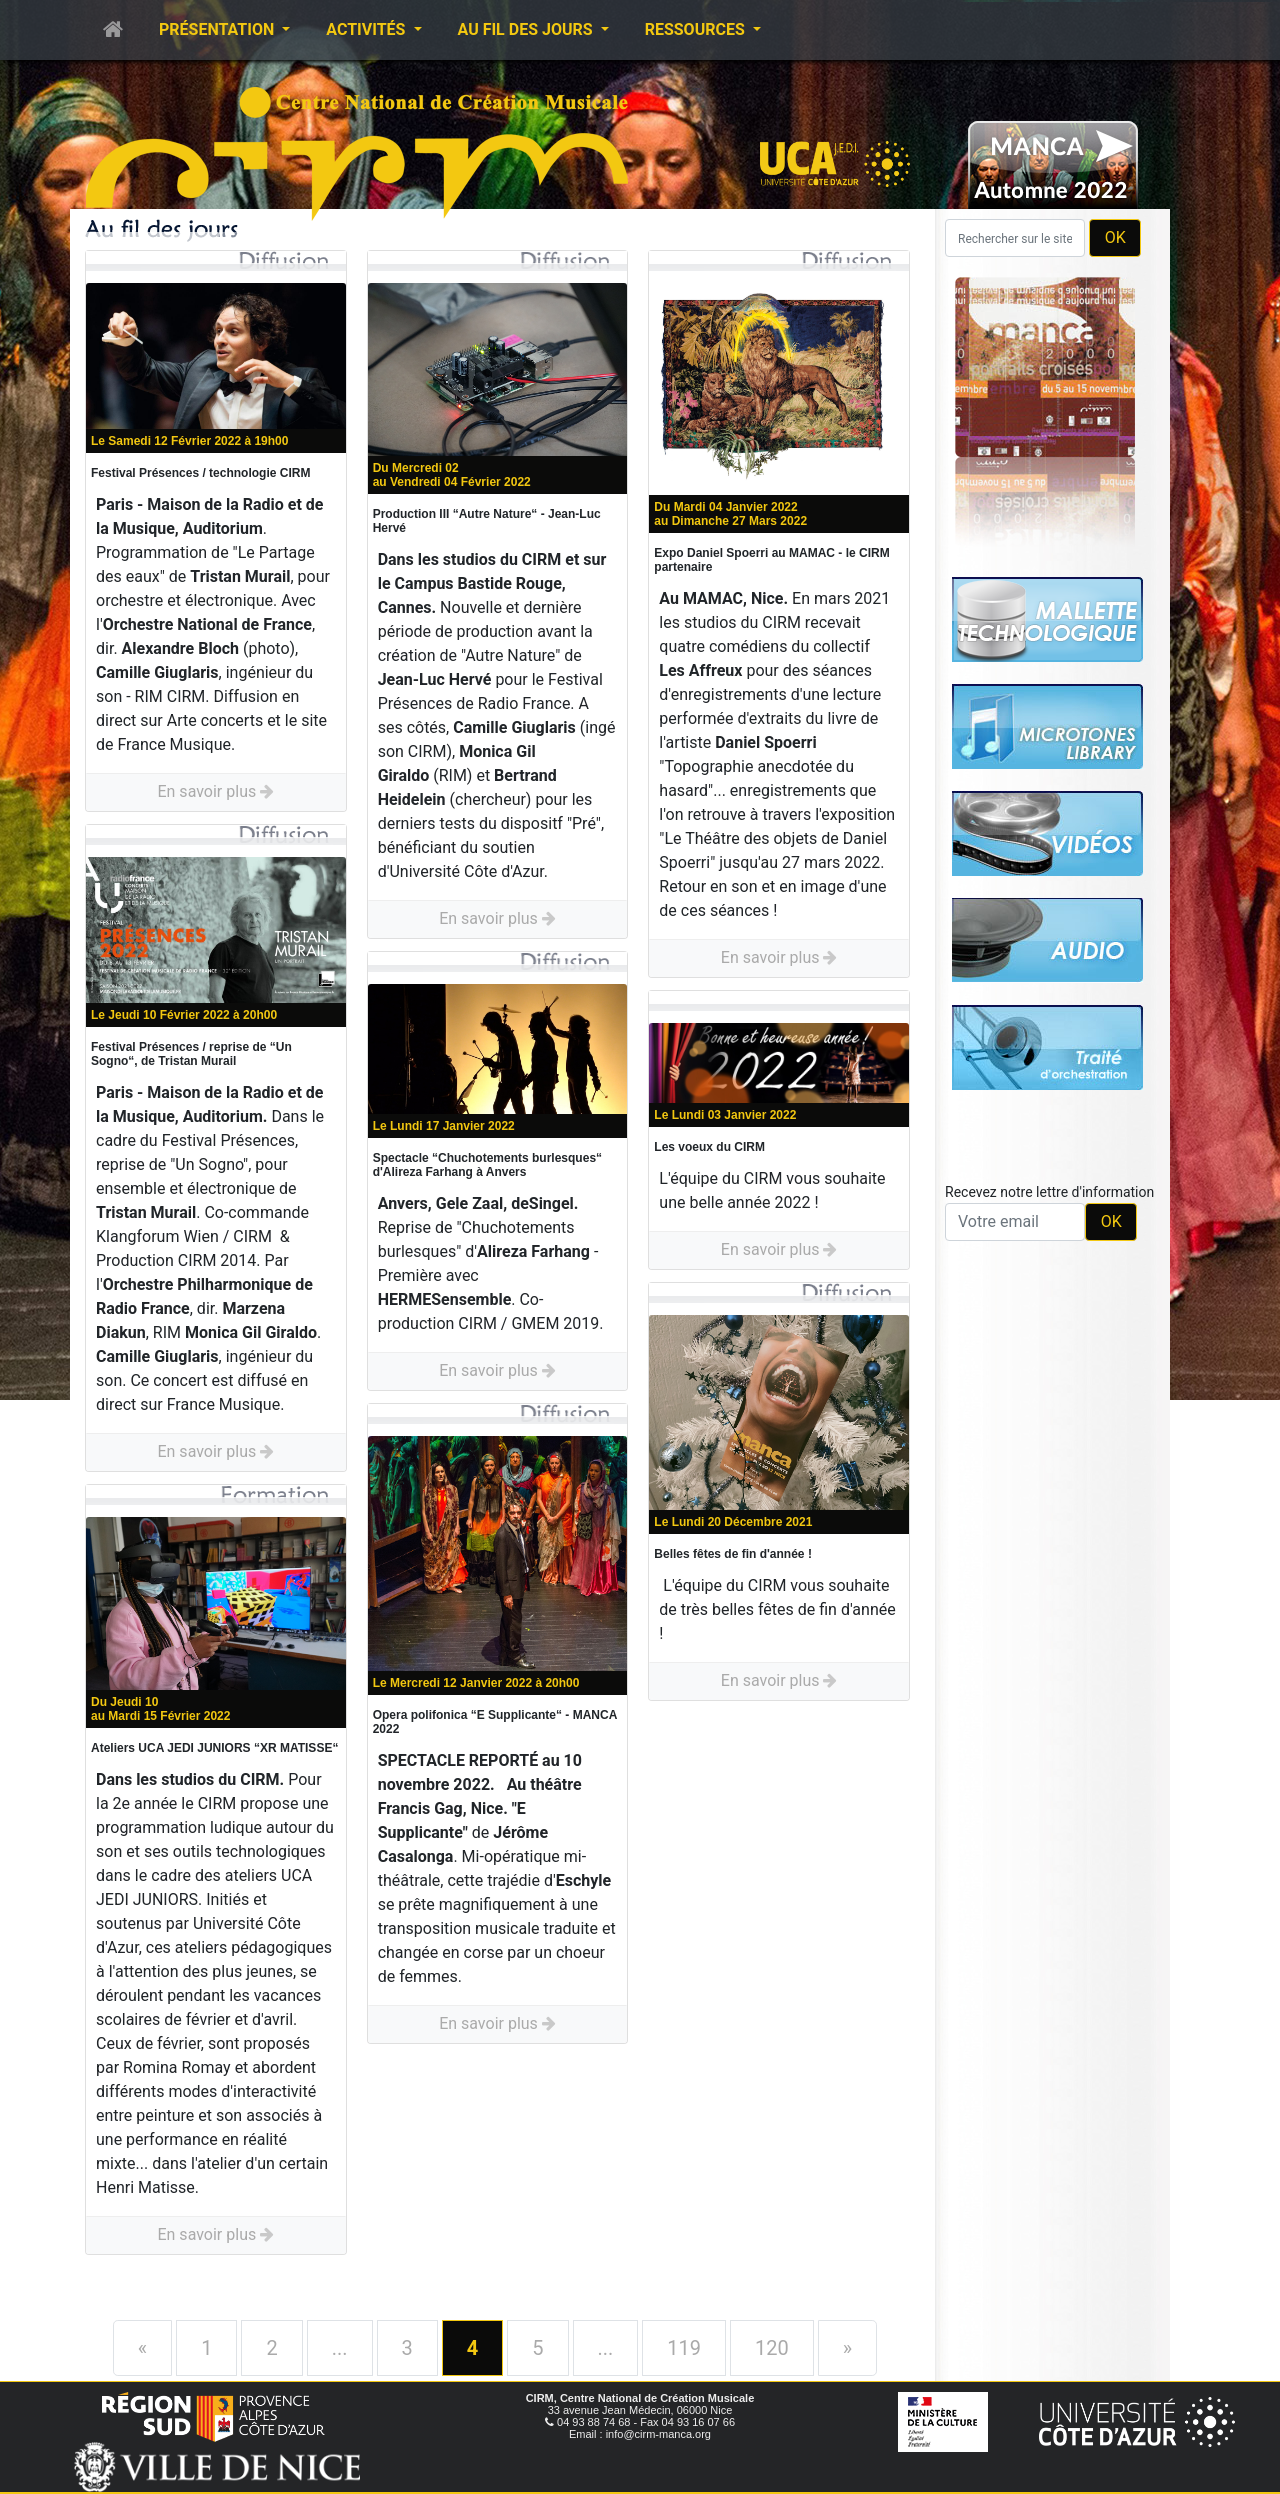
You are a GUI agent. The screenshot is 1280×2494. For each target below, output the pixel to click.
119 (684, 2348)
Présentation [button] (218, 29)
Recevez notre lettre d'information (1049, 1192)
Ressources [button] (697, 29)
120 (772, 2348)
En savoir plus (215, 791)
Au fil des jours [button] (527, 29)
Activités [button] (367, 29)
